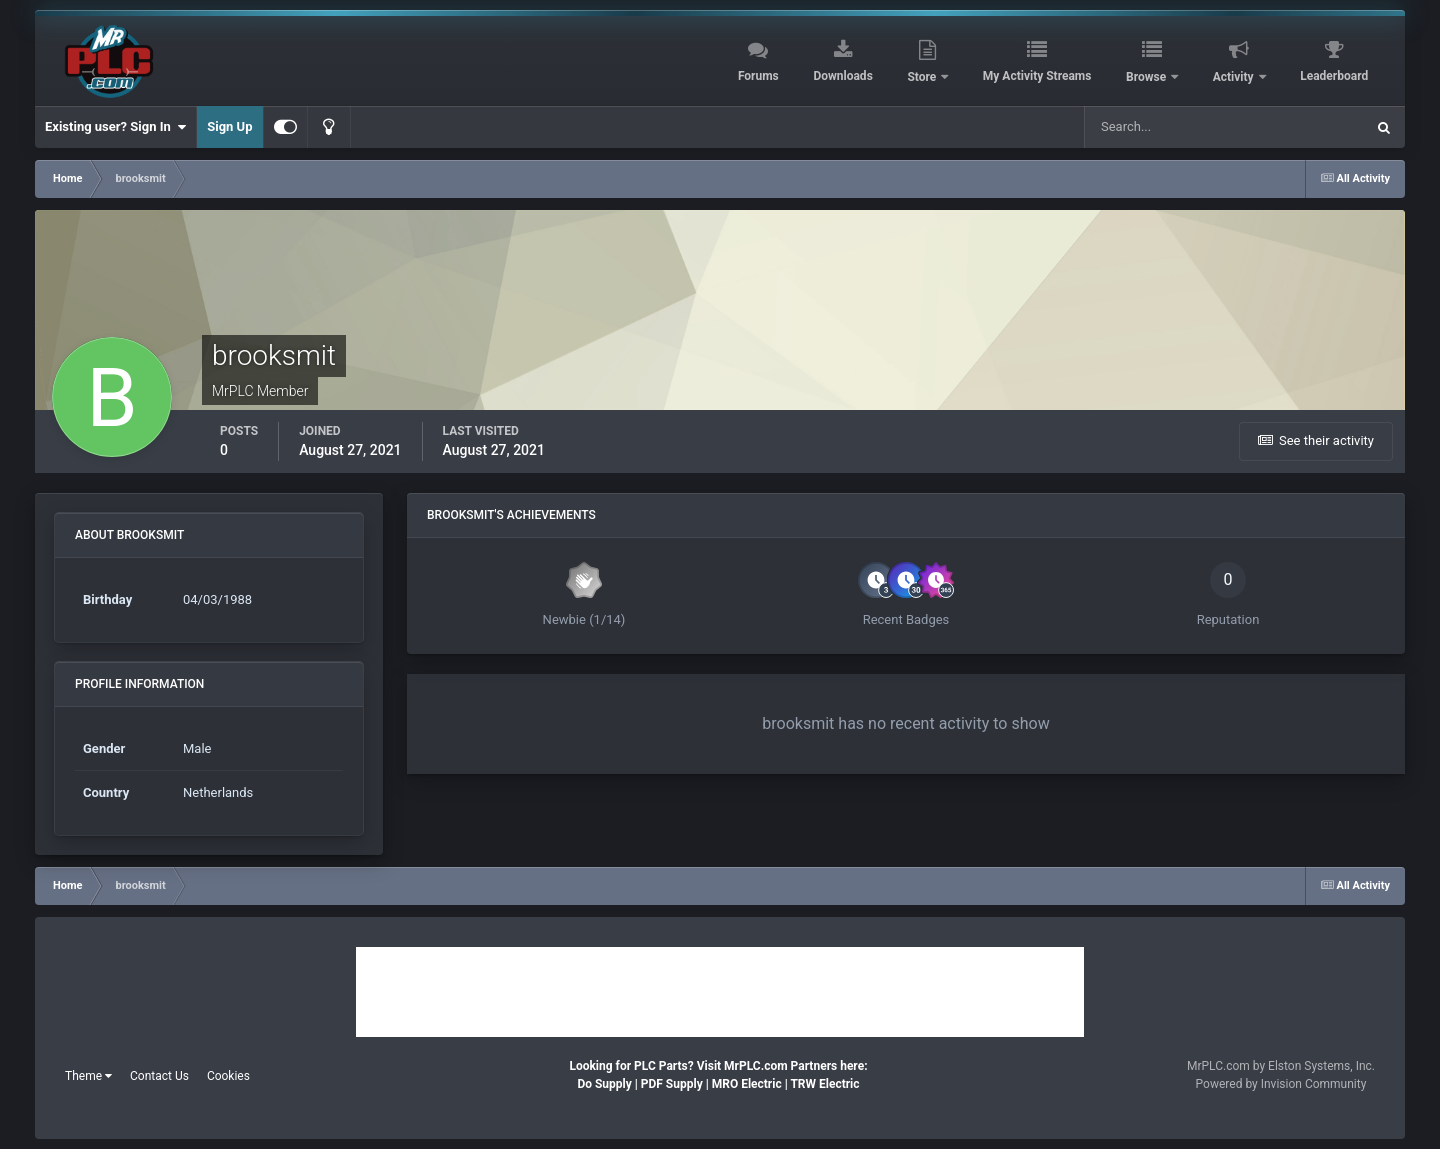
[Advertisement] (720, 992)
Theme (88, 1076)
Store (923, 77)
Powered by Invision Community (1281, 1084)
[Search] (1174, 127)
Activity (1235, 77)
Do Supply (604, 1084)
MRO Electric (747, 1084)
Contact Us (159, 1076)
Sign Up (229, 126)
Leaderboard (1334, 76)
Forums (758, 76)
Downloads (842, 76)
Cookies (228, 1076)
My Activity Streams (1037, 76)
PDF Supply (672, 1084)
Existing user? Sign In (115, 127)
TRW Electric (824, 1084)
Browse (1147, 77)
